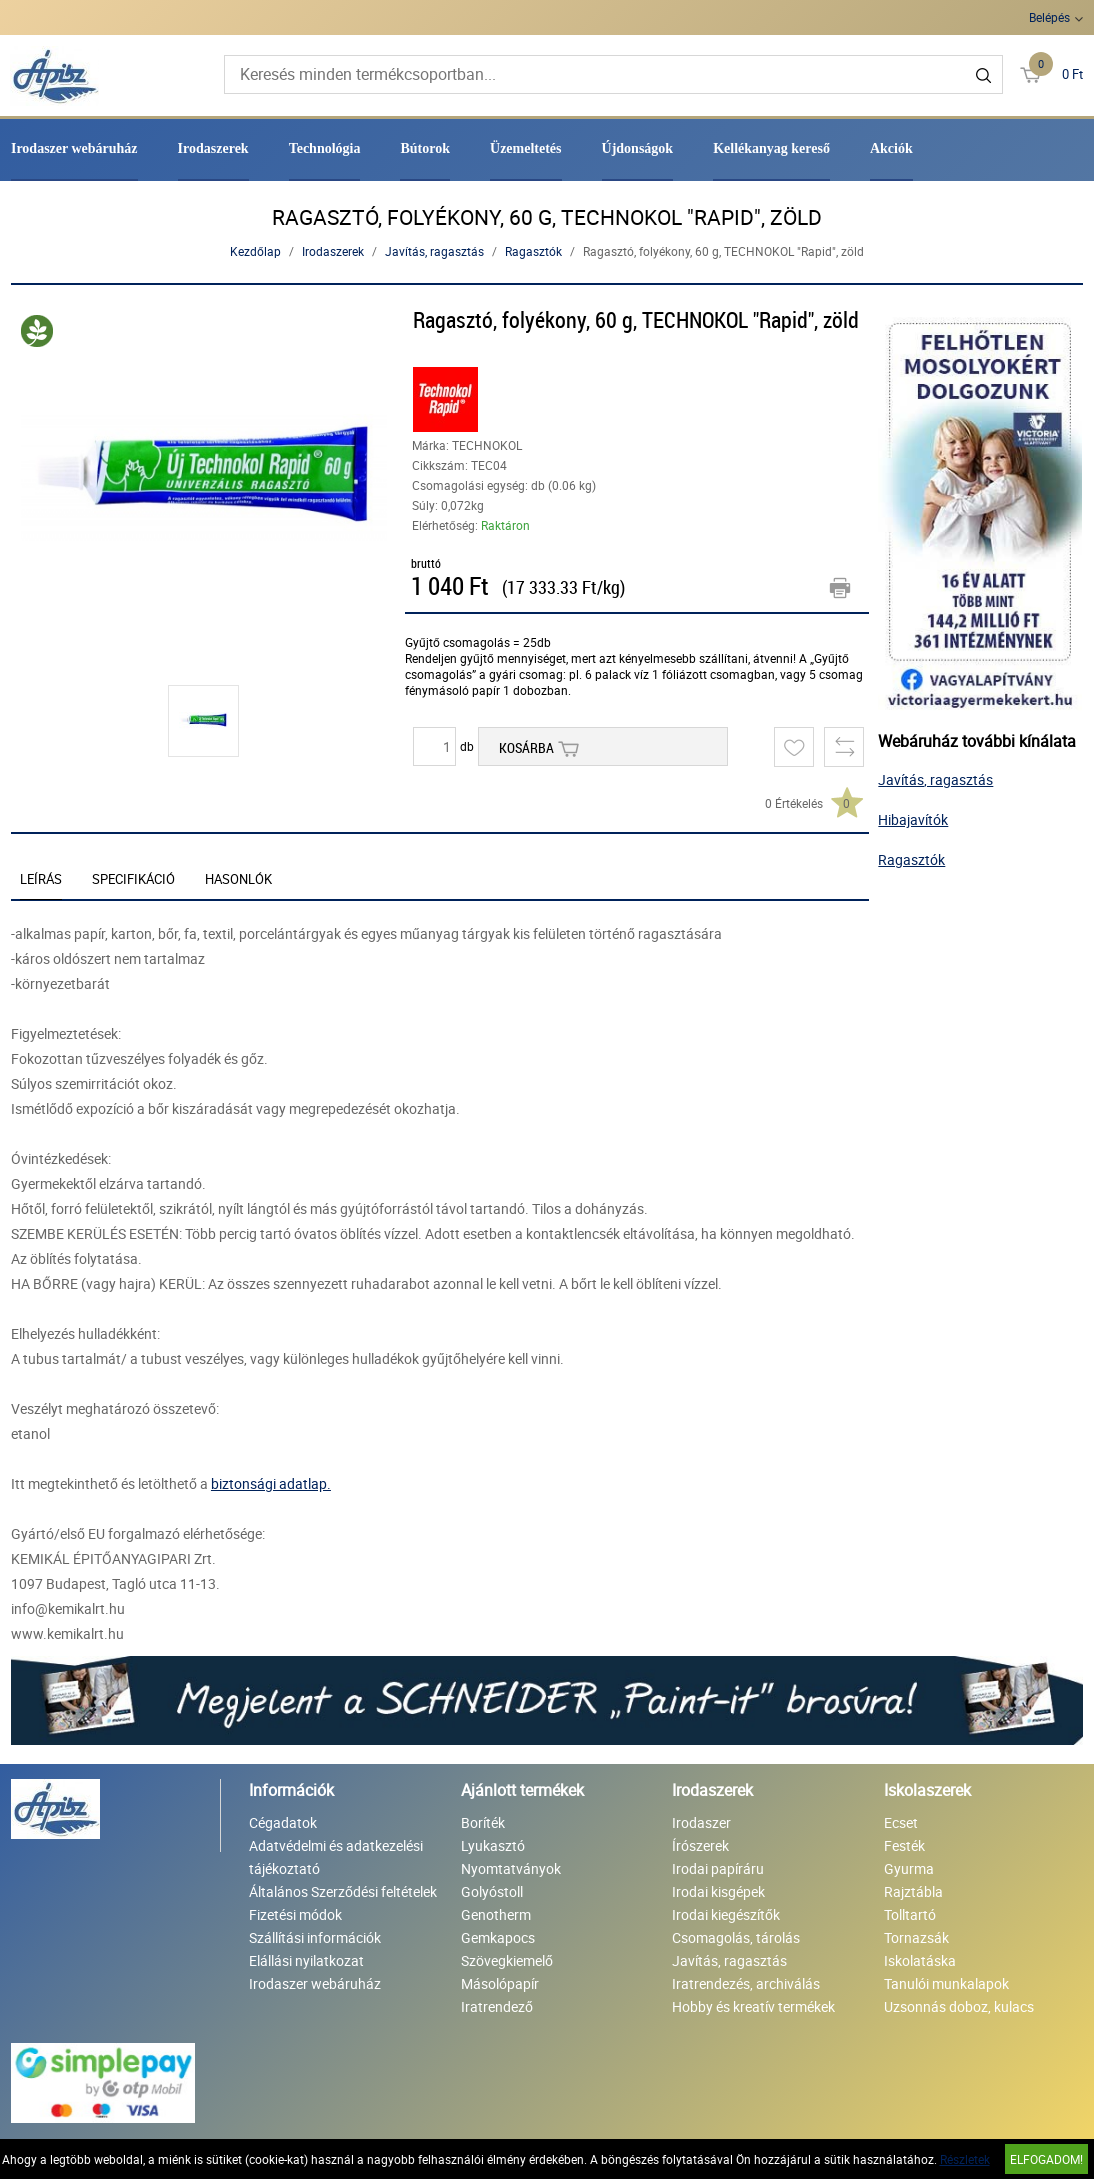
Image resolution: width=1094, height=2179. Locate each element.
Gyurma (909, 1868)
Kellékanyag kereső (771, 148)
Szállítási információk (315, 1937)
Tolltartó (910, 1914)
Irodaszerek (213, 148)
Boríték (483, 1822)
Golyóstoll (492, 1891)
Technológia (325, 148)
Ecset (901, 1822)
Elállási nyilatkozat (306, 1960)
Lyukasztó (493, 1845)
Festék (904, 1845)
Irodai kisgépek (718, 1891)
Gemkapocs (498, 1937)
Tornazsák (916, 1937)
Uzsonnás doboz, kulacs (959, 2006)
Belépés (1049, 17)
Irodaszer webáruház (74, 148)
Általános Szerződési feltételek (343, 1891)
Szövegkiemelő (507, 1960)
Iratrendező (497, 2006)
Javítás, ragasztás (434, 251)
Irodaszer (701, 1822)
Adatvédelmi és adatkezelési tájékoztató (336, 1857)
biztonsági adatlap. (271, 1483)
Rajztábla (913, 1891)
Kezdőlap (255, 251)
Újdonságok (638, 148)
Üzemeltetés (526, 148)
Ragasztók (533, 251)
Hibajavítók (913, 819)
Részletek (965, 2159)
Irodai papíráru (718, 1868)
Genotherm (496, 1914)
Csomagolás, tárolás (736, 1937)
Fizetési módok (295, 1914)
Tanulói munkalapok (946, 1983)
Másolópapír (500, 1983)
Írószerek (700, 1845)
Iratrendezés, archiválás (746, 1983)
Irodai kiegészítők (726, 1914)
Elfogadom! (1046, 2159)
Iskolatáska (920, 1960)
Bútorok (425, 148)
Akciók (891, 148)
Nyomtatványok (511, 1868)
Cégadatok (283, 1822)
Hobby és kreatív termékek (753, 2006)
